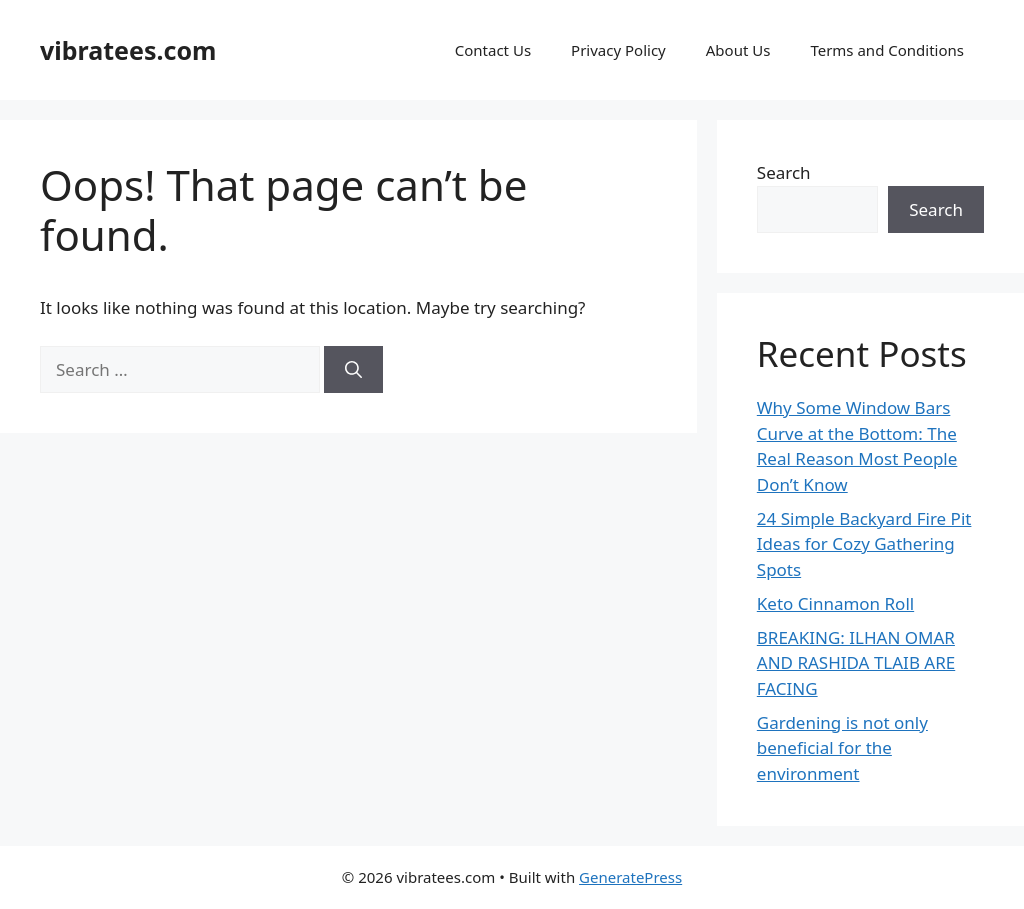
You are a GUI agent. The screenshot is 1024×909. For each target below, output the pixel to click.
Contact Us (493, 50)
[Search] (353, 370)
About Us (738, 50)
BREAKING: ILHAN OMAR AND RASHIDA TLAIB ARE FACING (856, 663)
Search (784, 172)
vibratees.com (128, 50)
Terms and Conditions (887, 50)
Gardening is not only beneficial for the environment (842, 748)
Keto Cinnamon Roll (835, 603)
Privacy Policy (618, 50)
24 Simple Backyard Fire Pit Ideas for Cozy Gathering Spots (864, 544)
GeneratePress (630, 877)
